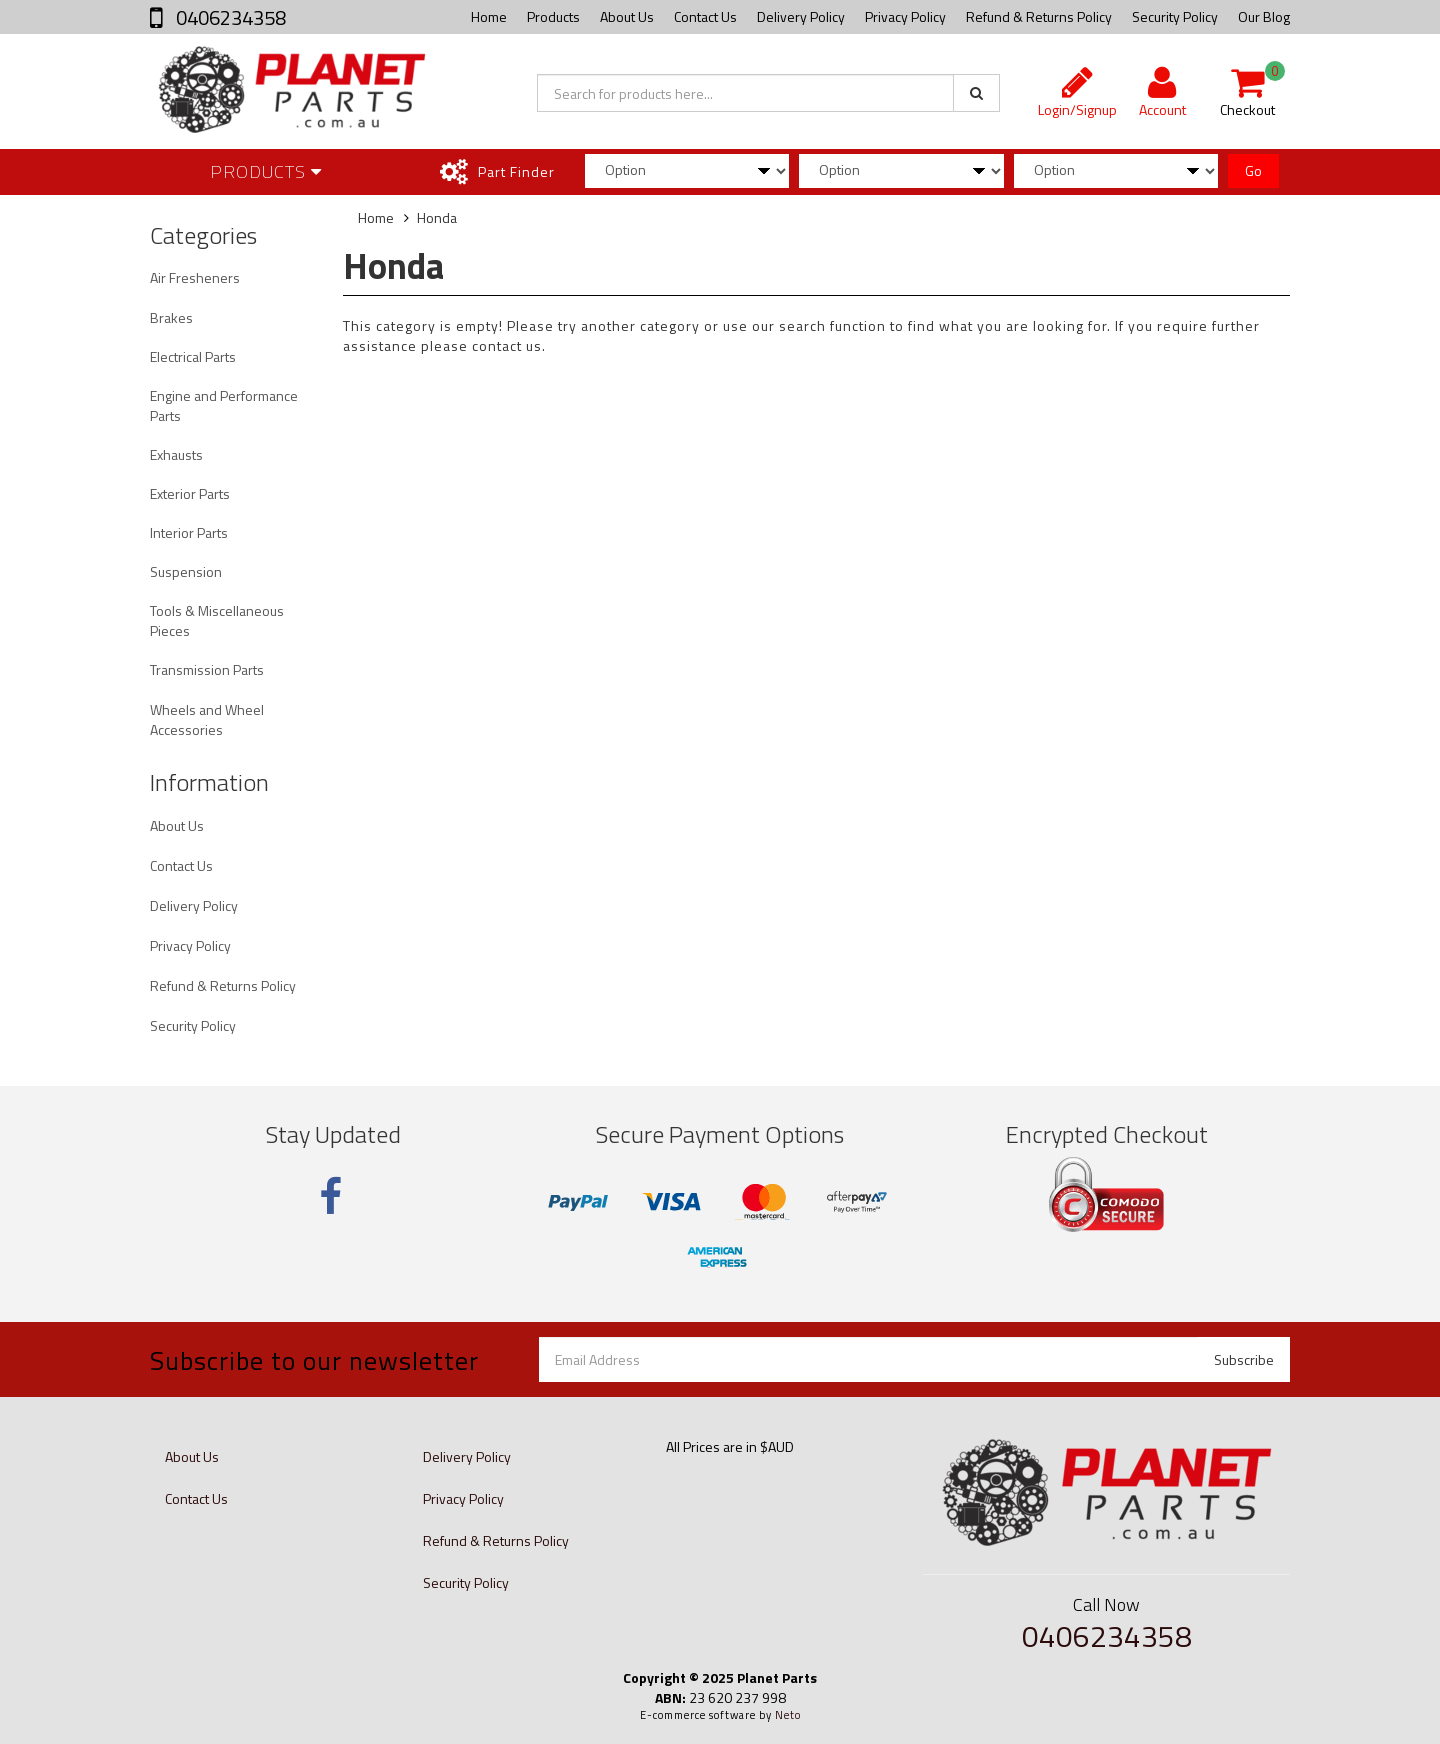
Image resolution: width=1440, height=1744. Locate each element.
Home (489, 16)
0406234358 (229, 17)
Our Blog (1264, 16)
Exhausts (176, 454)
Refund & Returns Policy (1039, 16)
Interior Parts (189, 532)
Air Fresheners (195, 277)
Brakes (171, 317)
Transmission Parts (207, 669)
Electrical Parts (193, 356)
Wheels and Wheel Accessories (207, 719)
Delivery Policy (801, 16)
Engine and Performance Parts (224, 405)
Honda (437, 217)
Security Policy (1175, 16)
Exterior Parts (190, 493)
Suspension (186, 571)
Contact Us (705, 16)
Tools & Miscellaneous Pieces (217, 620)
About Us (627, 16)
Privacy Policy (905, 16)
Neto (788, 1715)
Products (553, 16)
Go (1253, 170)
